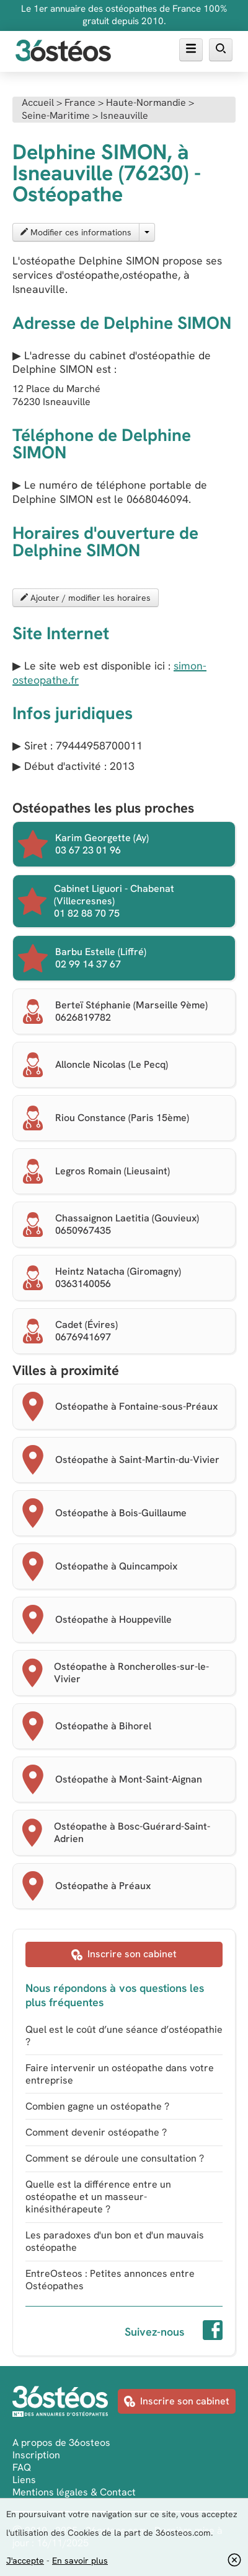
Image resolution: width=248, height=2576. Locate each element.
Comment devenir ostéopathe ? (96, 2132)
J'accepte (25, 2560)
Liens (24, 2479)
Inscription (36, 2454)
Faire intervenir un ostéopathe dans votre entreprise (119, 2074)
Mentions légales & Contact (74, 2492)
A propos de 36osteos (61, 2442)
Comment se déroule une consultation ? (114, 2158)
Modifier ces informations (75, 232)
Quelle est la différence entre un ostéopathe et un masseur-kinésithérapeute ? (98, 2197)
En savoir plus (80, 2560)
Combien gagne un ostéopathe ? (97, 2106)
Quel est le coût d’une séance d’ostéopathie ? (124, 2035)
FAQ (21, 2467)
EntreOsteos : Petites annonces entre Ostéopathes (110, 2279)
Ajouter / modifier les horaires (85, 597)
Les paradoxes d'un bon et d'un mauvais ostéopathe (114, 2241)
